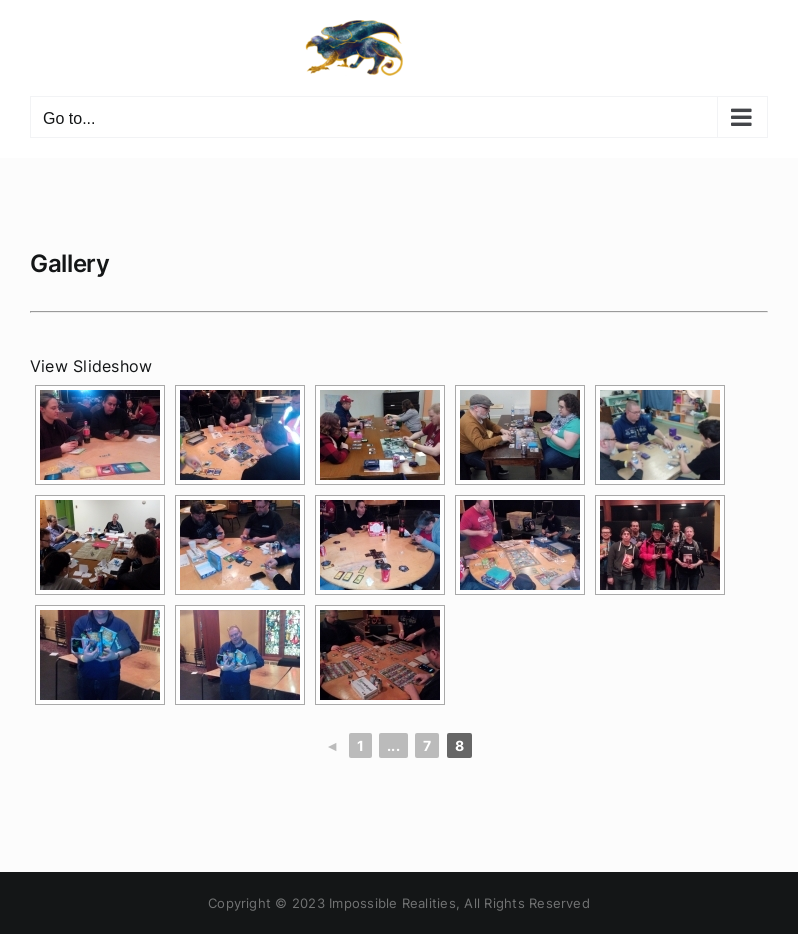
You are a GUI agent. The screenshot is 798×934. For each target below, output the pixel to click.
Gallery (69, 263)
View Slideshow (91, 366)
